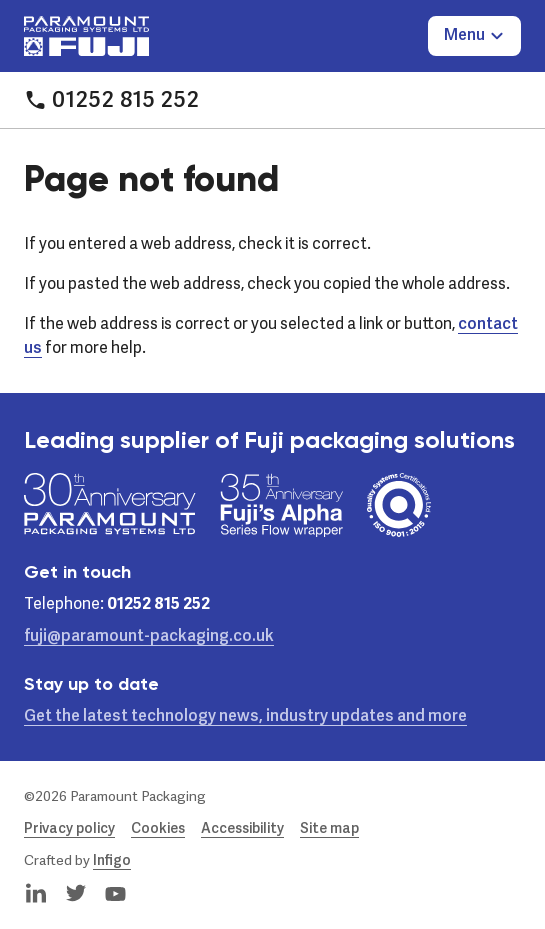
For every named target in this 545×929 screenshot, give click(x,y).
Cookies (158, 829)
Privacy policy (69, 829)
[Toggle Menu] (474, 36)
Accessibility (242, 829)
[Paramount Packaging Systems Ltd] (86, 36)
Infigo (112, 861)
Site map (329, 829)
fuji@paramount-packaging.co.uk (149, 637)
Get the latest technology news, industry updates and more (245, 717)
